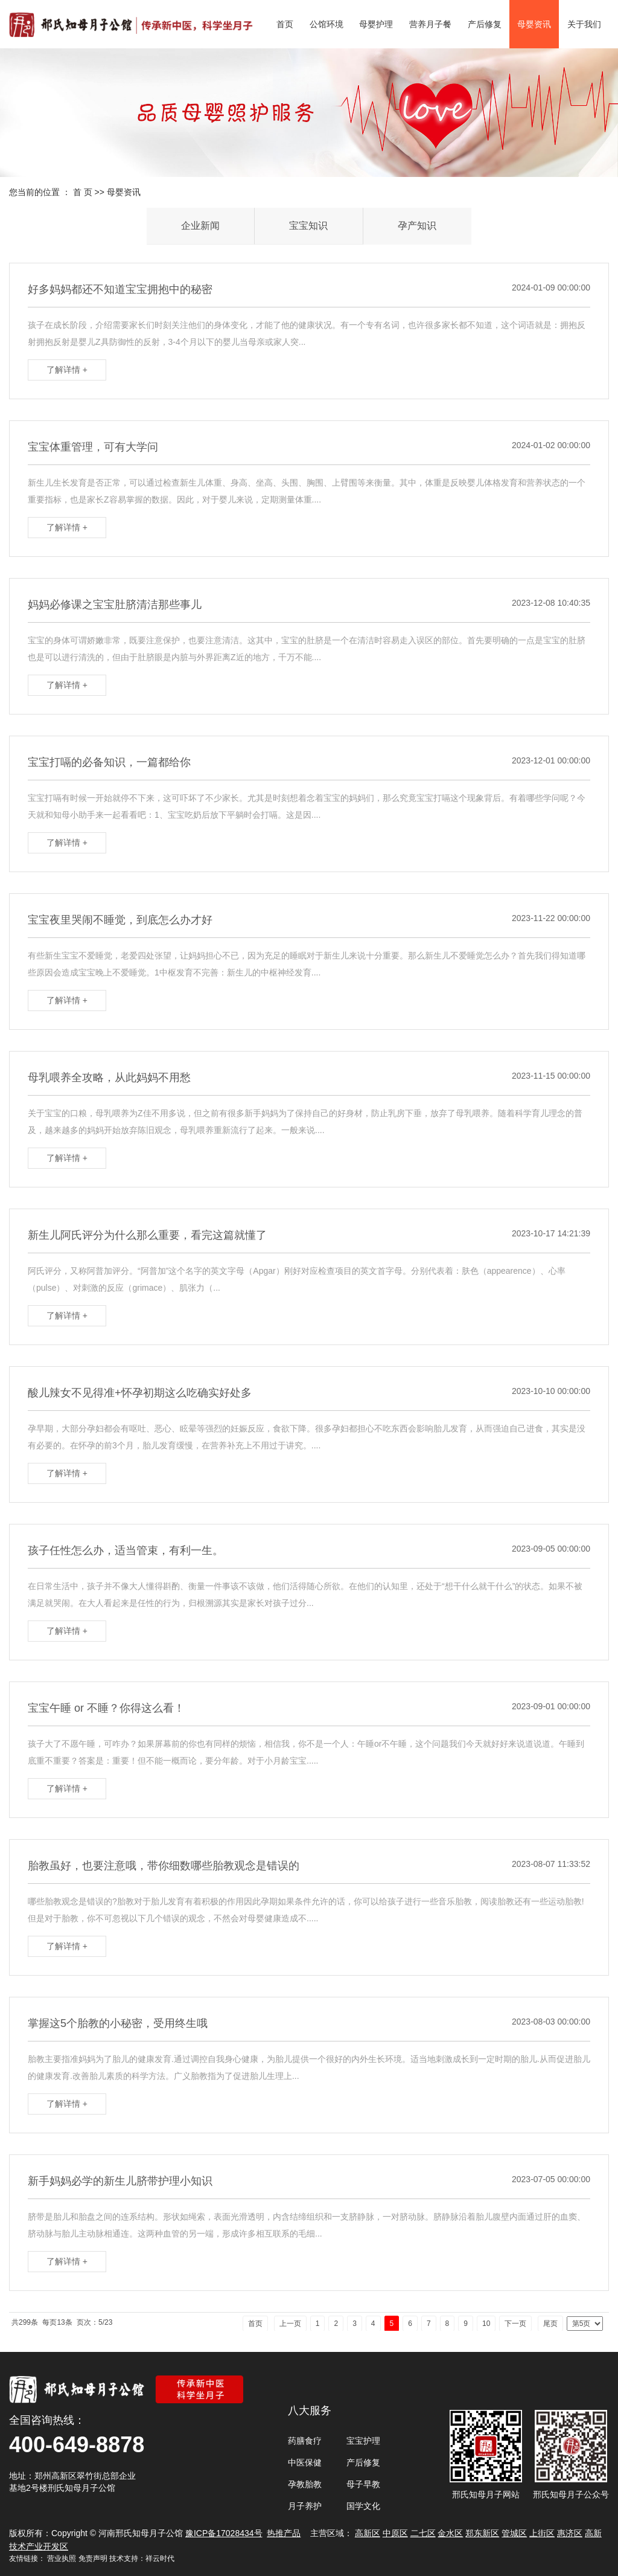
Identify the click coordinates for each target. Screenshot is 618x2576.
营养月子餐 (430, 24)
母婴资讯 (534, 24)
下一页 (515, 2323)
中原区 (395, 2533)
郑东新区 (482, 2533)
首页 (284, 24)
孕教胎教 (305, 2484)
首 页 (82, 192)
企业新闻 (200, 225)
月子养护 (305, 2506)
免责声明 (92, 2558)
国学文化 (363, 2506)
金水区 (450, 2533)
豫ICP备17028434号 (224, 2533)
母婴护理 (376, 24)
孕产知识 (417, 225)
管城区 (514, 2533)
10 (486, 2323)
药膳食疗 (305, 2441)
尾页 (550, 2323)
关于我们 (584, 24)
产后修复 (485, 24)
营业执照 (61, 2558)
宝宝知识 (308, 225)
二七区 (423, 2533)
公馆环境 (326, 24)
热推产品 (284, 2533)
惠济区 (569, 2533)
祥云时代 (159, 2558)
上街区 (542, 2533)
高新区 (367, 2533)
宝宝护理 (363, 2441)
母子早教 (363, 2484)
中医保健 (305, 2462)
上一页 (290, 2323)
